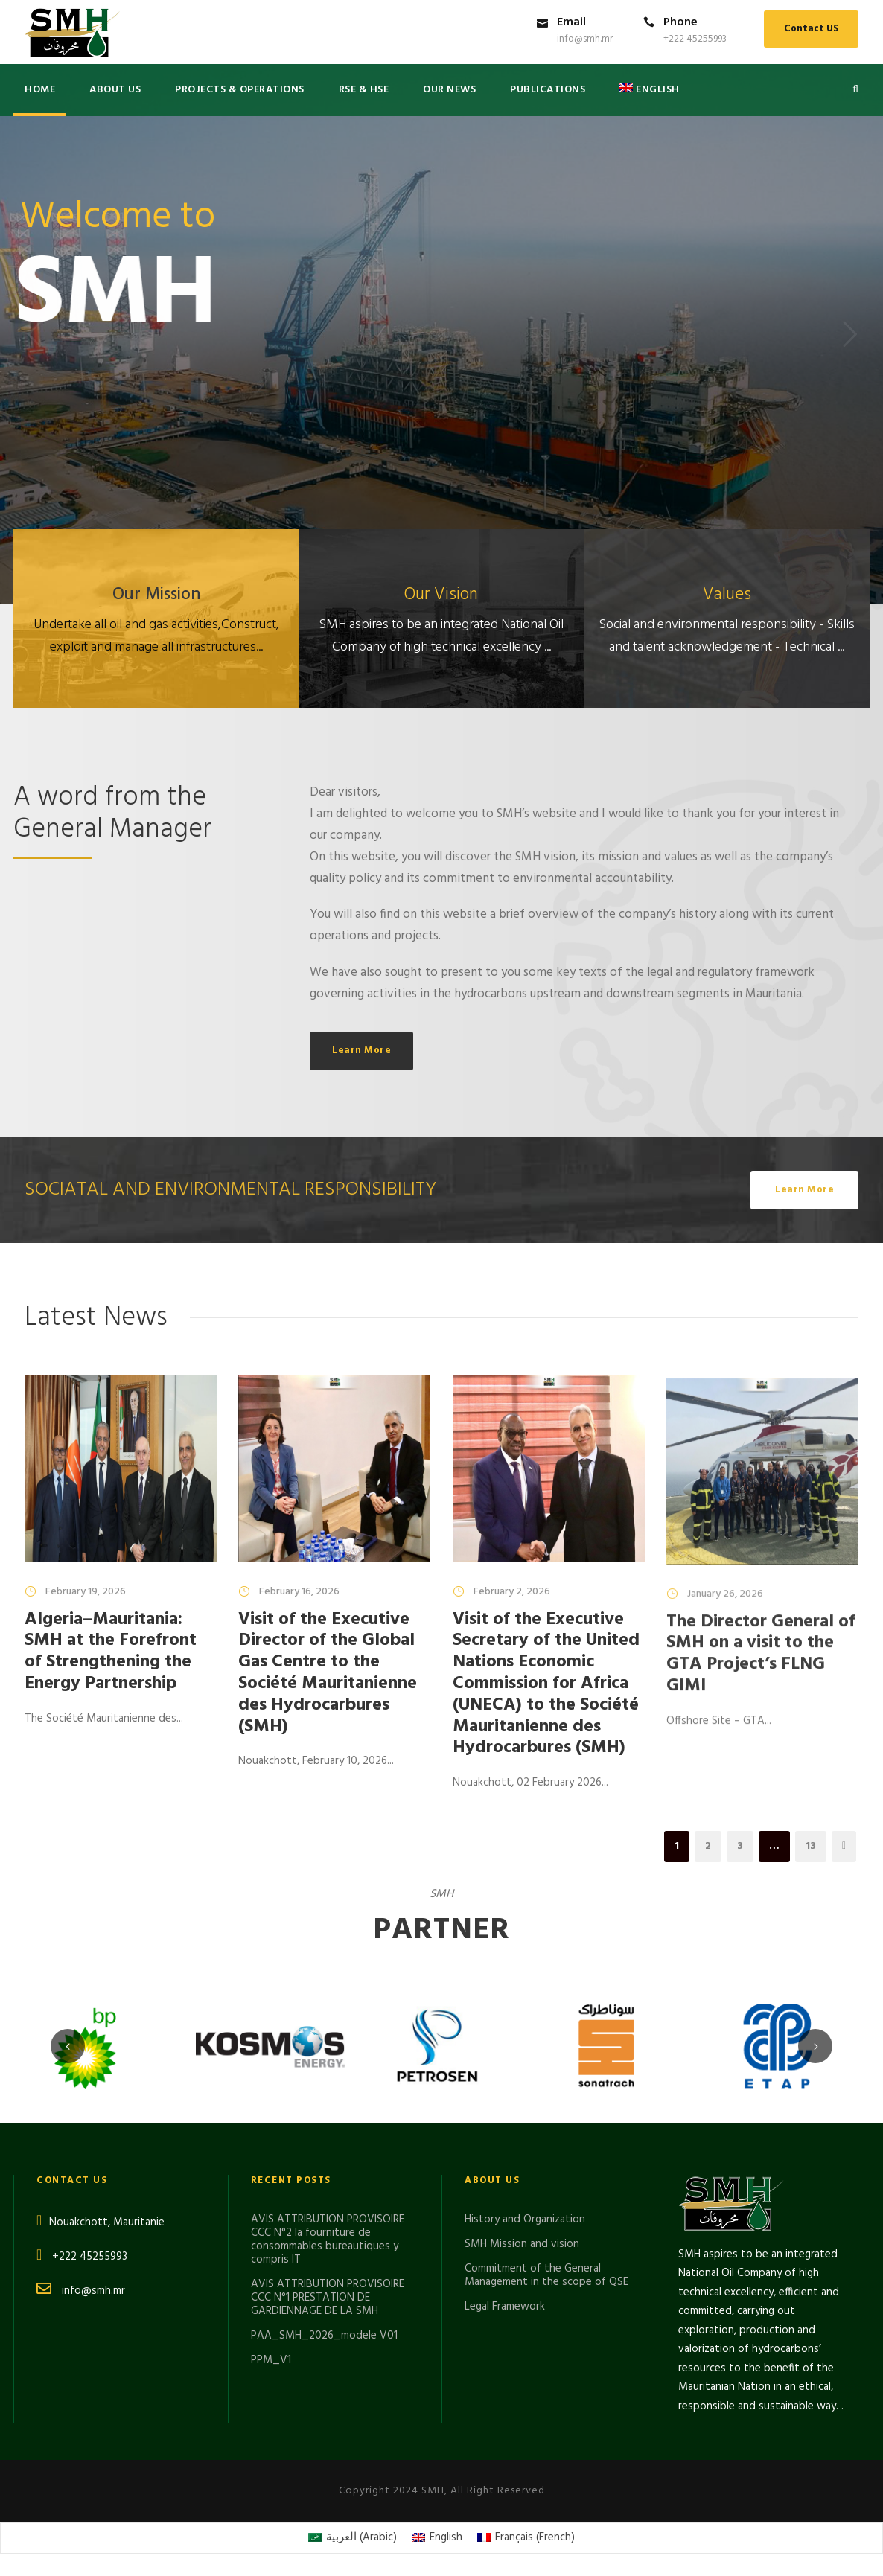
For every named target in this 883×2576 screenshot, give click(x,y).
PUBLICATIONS (547, 89)
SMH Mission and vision (522, 2244)
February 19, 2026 (85, 1591)
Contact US (811, 28)
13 (811, 1846)
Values (727, 595)
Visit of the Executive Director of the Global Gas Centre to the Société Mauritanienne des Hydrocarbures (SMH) (327, 1676)
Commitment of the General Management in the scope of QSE (546, 2275)
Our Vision (441, 595)
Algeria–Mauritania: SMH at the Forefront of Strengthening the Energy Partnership (111, 1651)
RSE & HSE (364, 89)
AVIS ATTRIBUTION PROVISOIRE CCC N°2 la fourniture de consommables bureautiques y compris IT (327, 2240)
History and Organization (525, 2219)
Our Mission (156, 595)
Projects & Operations (240, 89)
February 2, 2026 (512, 1609)
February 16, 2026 (299, 1595)
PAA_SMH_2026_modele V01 (324, 2336)
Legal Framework (505, 2306)
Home (40, 89)
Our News (449, 89)
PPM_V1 (271, 2360)
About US (115, 89)
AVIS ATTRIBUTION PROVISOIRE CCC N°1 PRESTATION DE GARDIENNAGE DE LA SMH (327, 2297)
